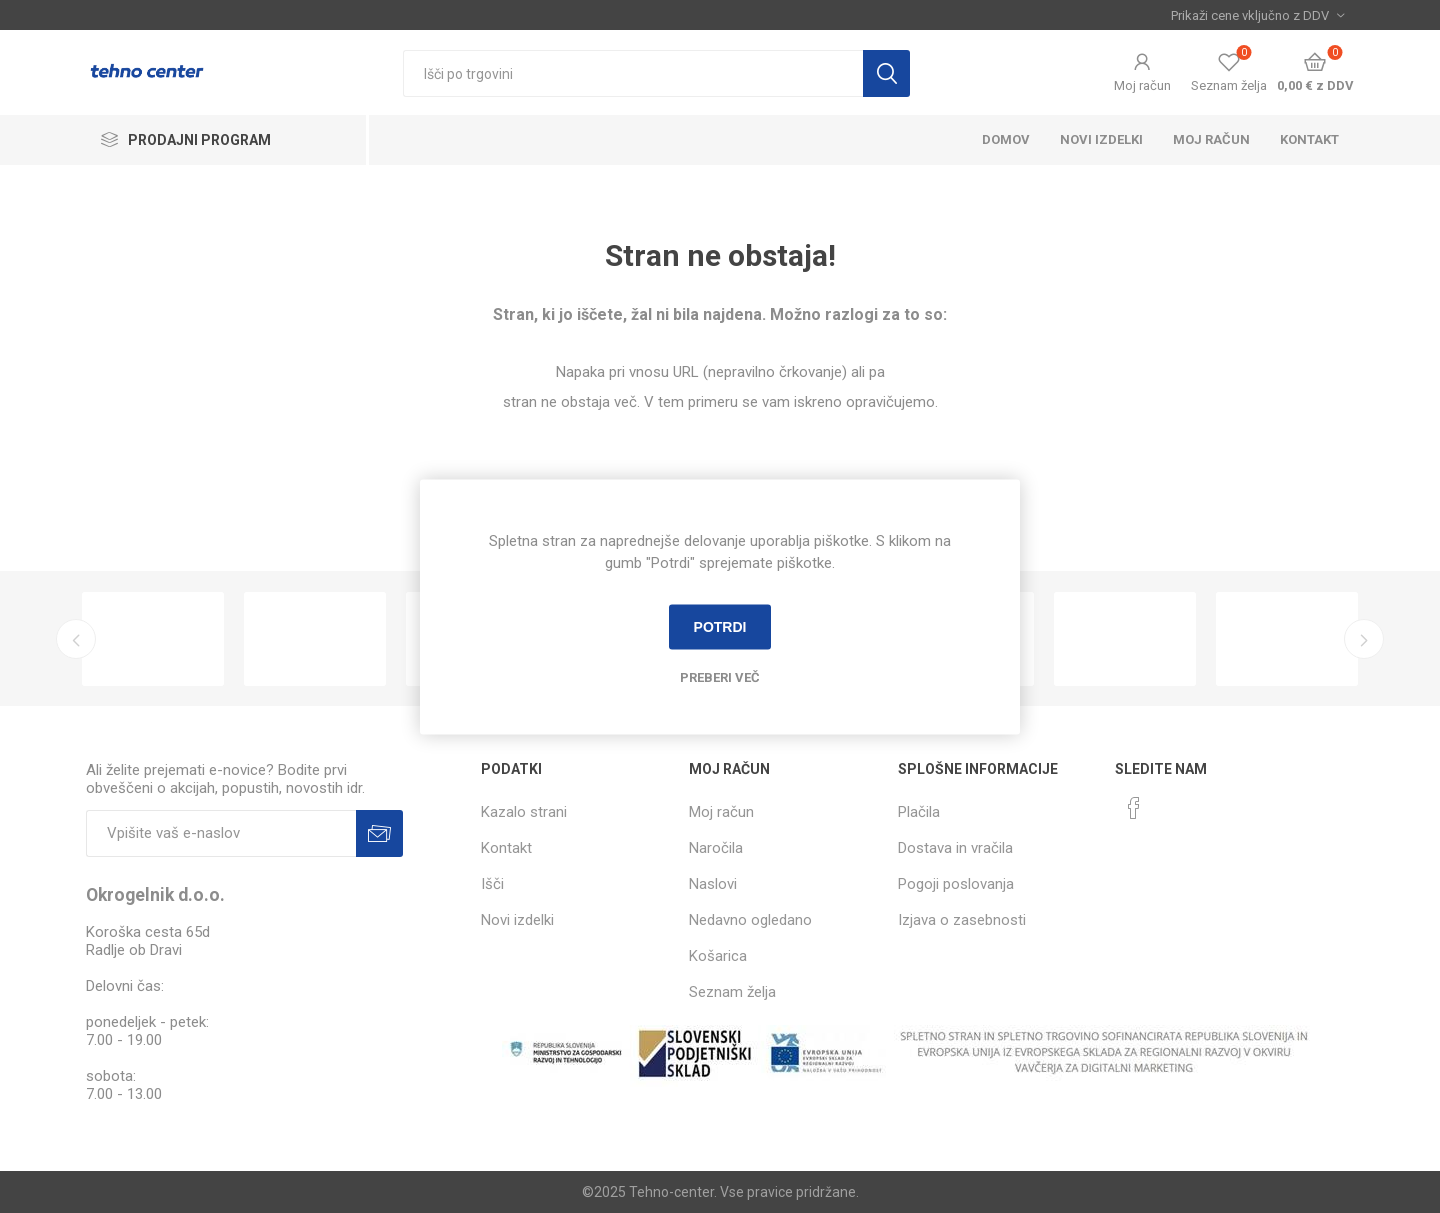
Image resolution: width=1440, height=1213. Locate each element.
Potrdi (720, 627)
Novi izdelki (1101, 139)
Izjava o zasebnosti (962, 920)
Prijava (379, 833)
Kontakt (1309, 139)
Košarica (718, 956)
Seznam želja (732, 992)
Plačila (919, 812)
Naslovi (713, 884)
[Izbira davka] (1257, 15)
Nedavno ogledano (750, 920)
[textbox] (633, 73)
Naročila (716, 848)
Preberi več (720, 676)
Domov (1006, 139)
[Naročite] (221, 833)
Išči (886, 73)
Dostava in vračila (955, 848)
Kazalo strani (524, 812)
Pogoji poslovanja (956, 884)
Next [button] (1364, 639)
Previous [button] (76, 639)
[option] (153, 639)
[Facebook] (1134, 808)
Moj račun (1142, 85)
